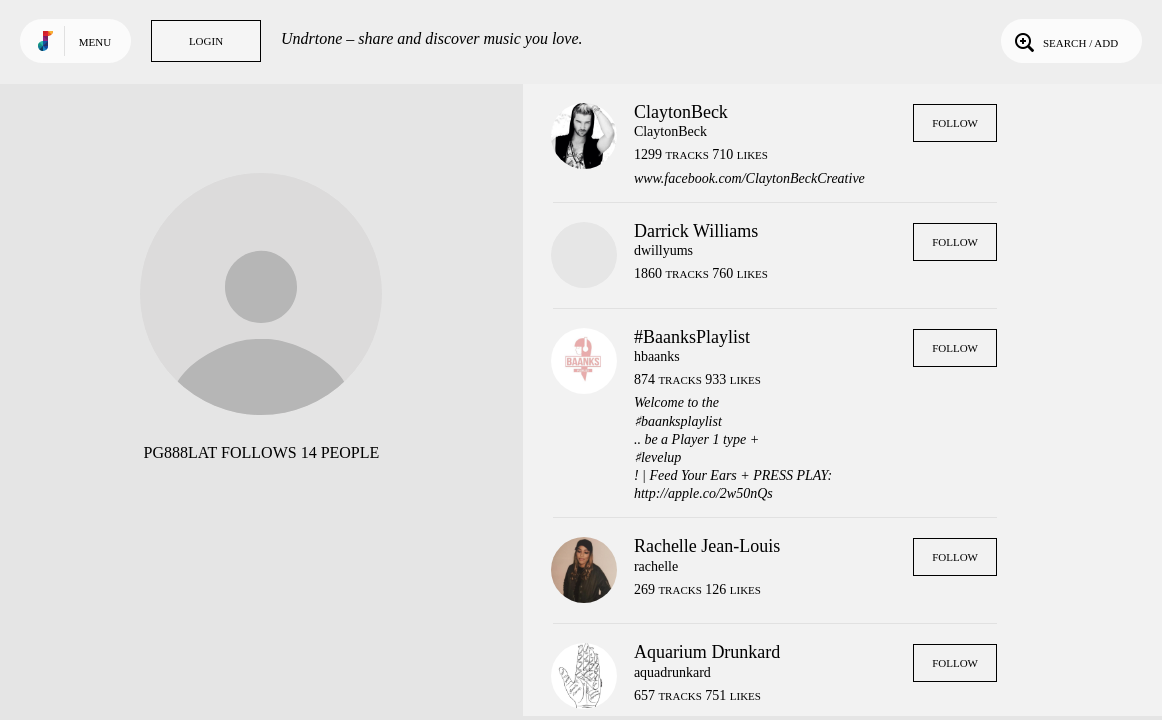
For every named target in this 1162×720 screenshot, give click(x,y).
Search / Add (1064, 41)
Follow (955, 123)
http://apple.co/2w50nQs (703, 493)
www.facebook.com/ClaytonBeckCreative (749, 178)
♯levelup (657, 457)
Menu (95, 42)
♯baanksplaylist (678, 421)
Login (206, 41)
